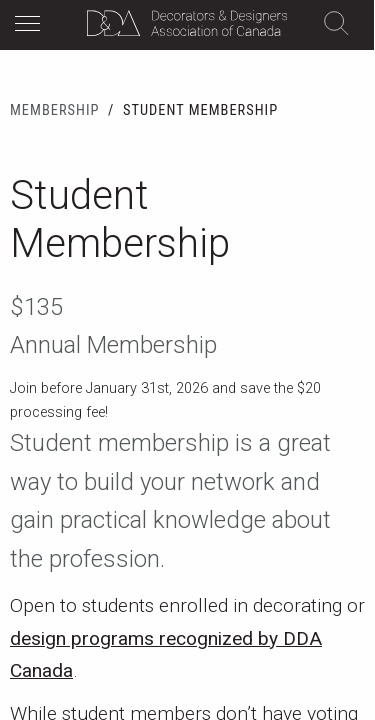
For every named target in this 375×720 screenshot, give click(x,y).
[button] (32, 26)
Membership (55, 110)
